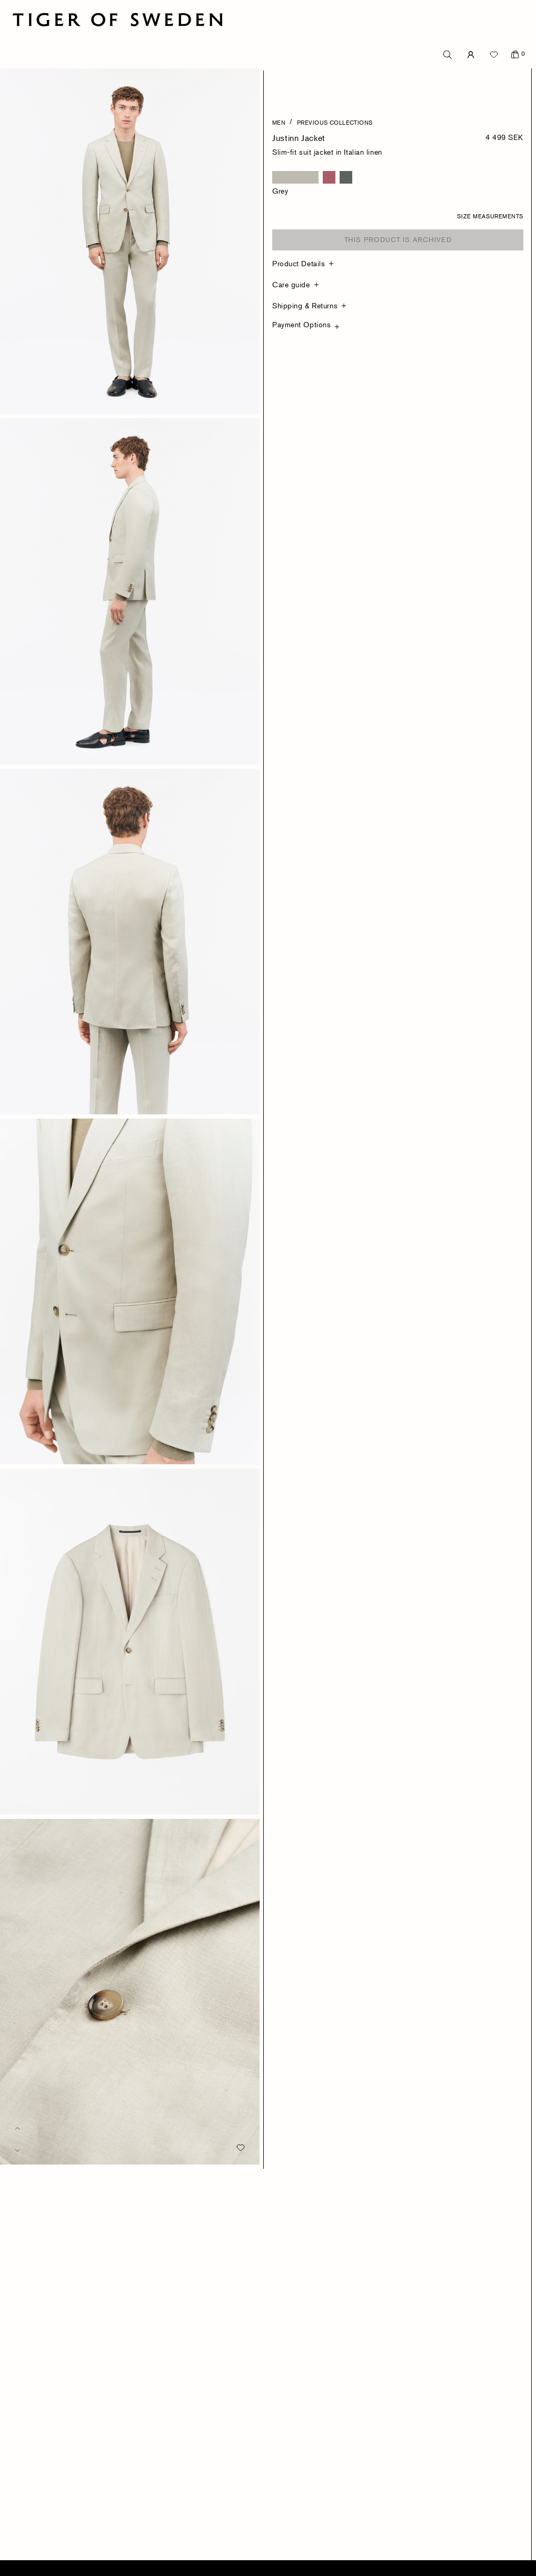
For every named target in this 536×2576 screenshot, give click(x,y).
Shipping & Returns (305, 305)
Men (278, 122)
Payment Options (301, 324)
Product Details (298, 263)
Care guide (291, 284)
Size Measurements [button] (490, 215)
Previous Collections (335, 122)
